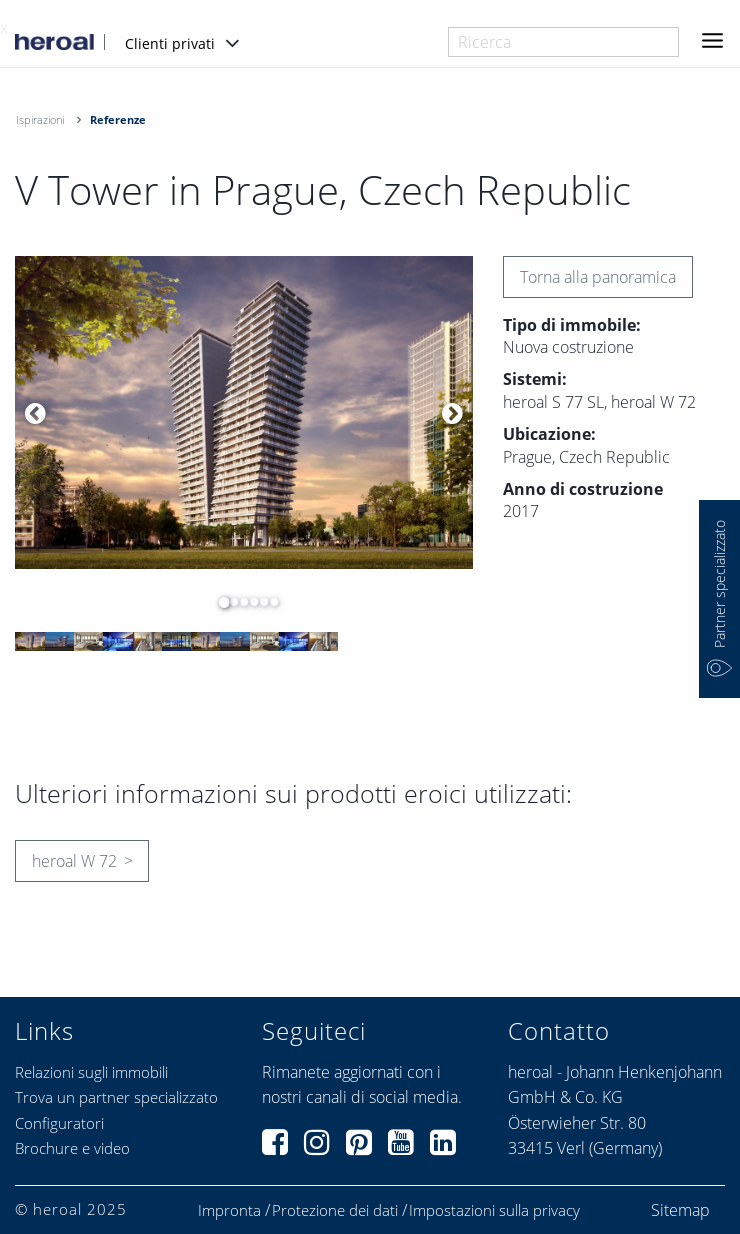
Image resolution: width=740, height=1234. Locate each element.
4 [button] (249, 602)
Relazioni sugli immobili (91, 1072)
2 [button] (229, 602)
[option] (244, 412)
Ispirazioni (40, 119)
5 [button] (259, 602)
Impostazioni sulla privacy (494, 1210)
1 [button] (219, 602)
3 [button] (239, 602)
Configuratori (59, 1123)
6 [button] (269, 602)
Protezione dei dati (335, 1210)
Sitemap (680, 1210)
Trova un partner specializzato (116, 1097)
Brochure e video (72, 1148)
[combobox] (563, 42)
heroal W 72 (74, 861)
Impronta (229, 1210)
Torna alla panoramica (598, 277)
